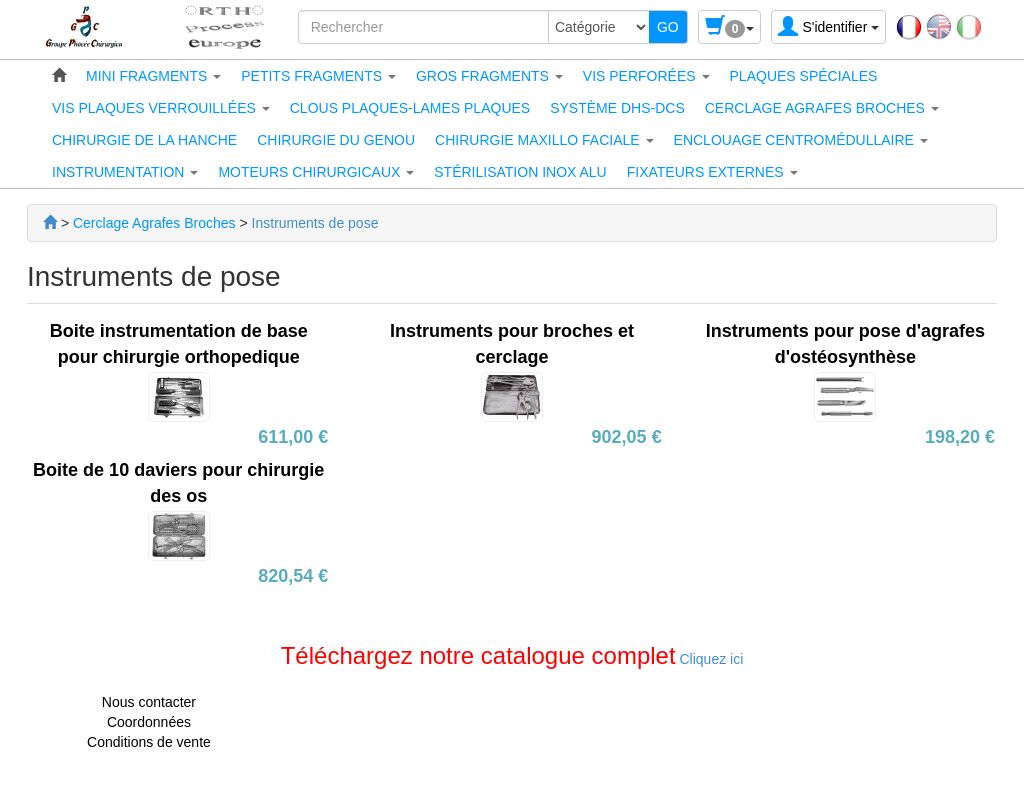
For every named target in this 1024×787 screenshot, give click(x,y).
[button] (153, 76)
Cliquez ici (710, 659)
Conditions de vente (149, 742)
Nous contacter (149, 702)
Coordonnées (149, 722)
